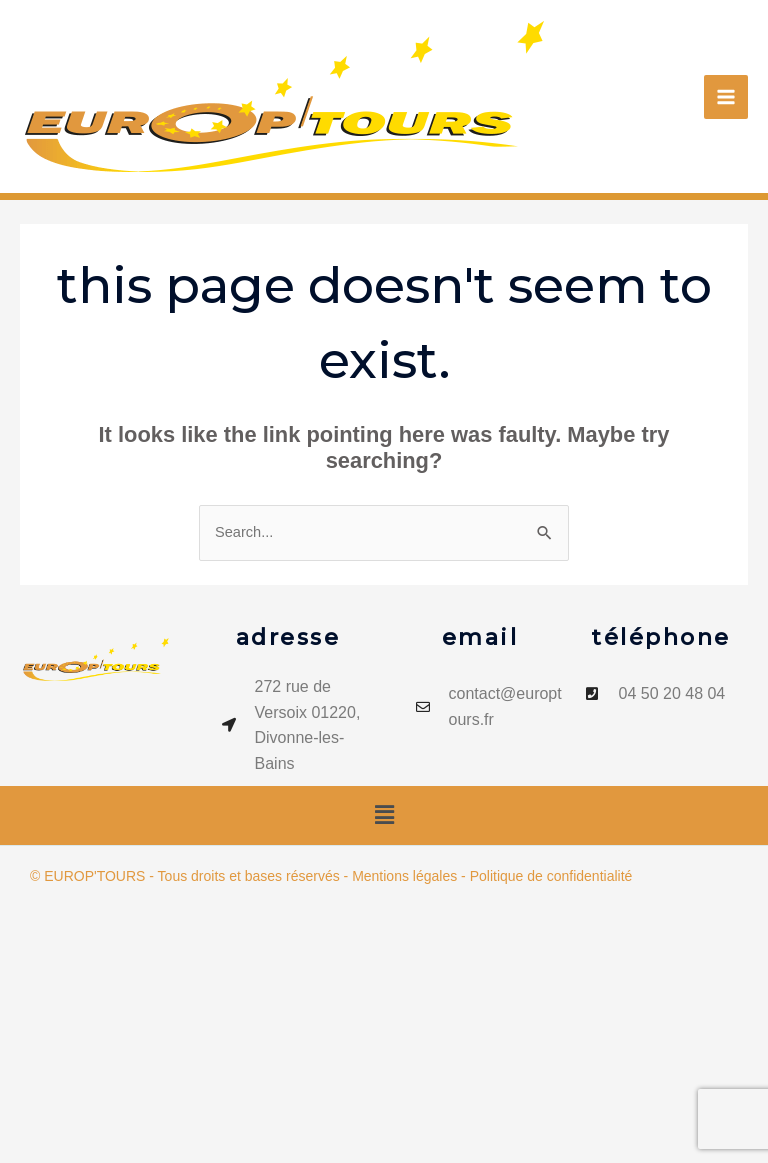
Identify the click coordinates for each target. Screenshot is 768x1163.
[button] (384, 815)
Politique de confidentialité (551, 876)
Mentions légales (404, 876)
